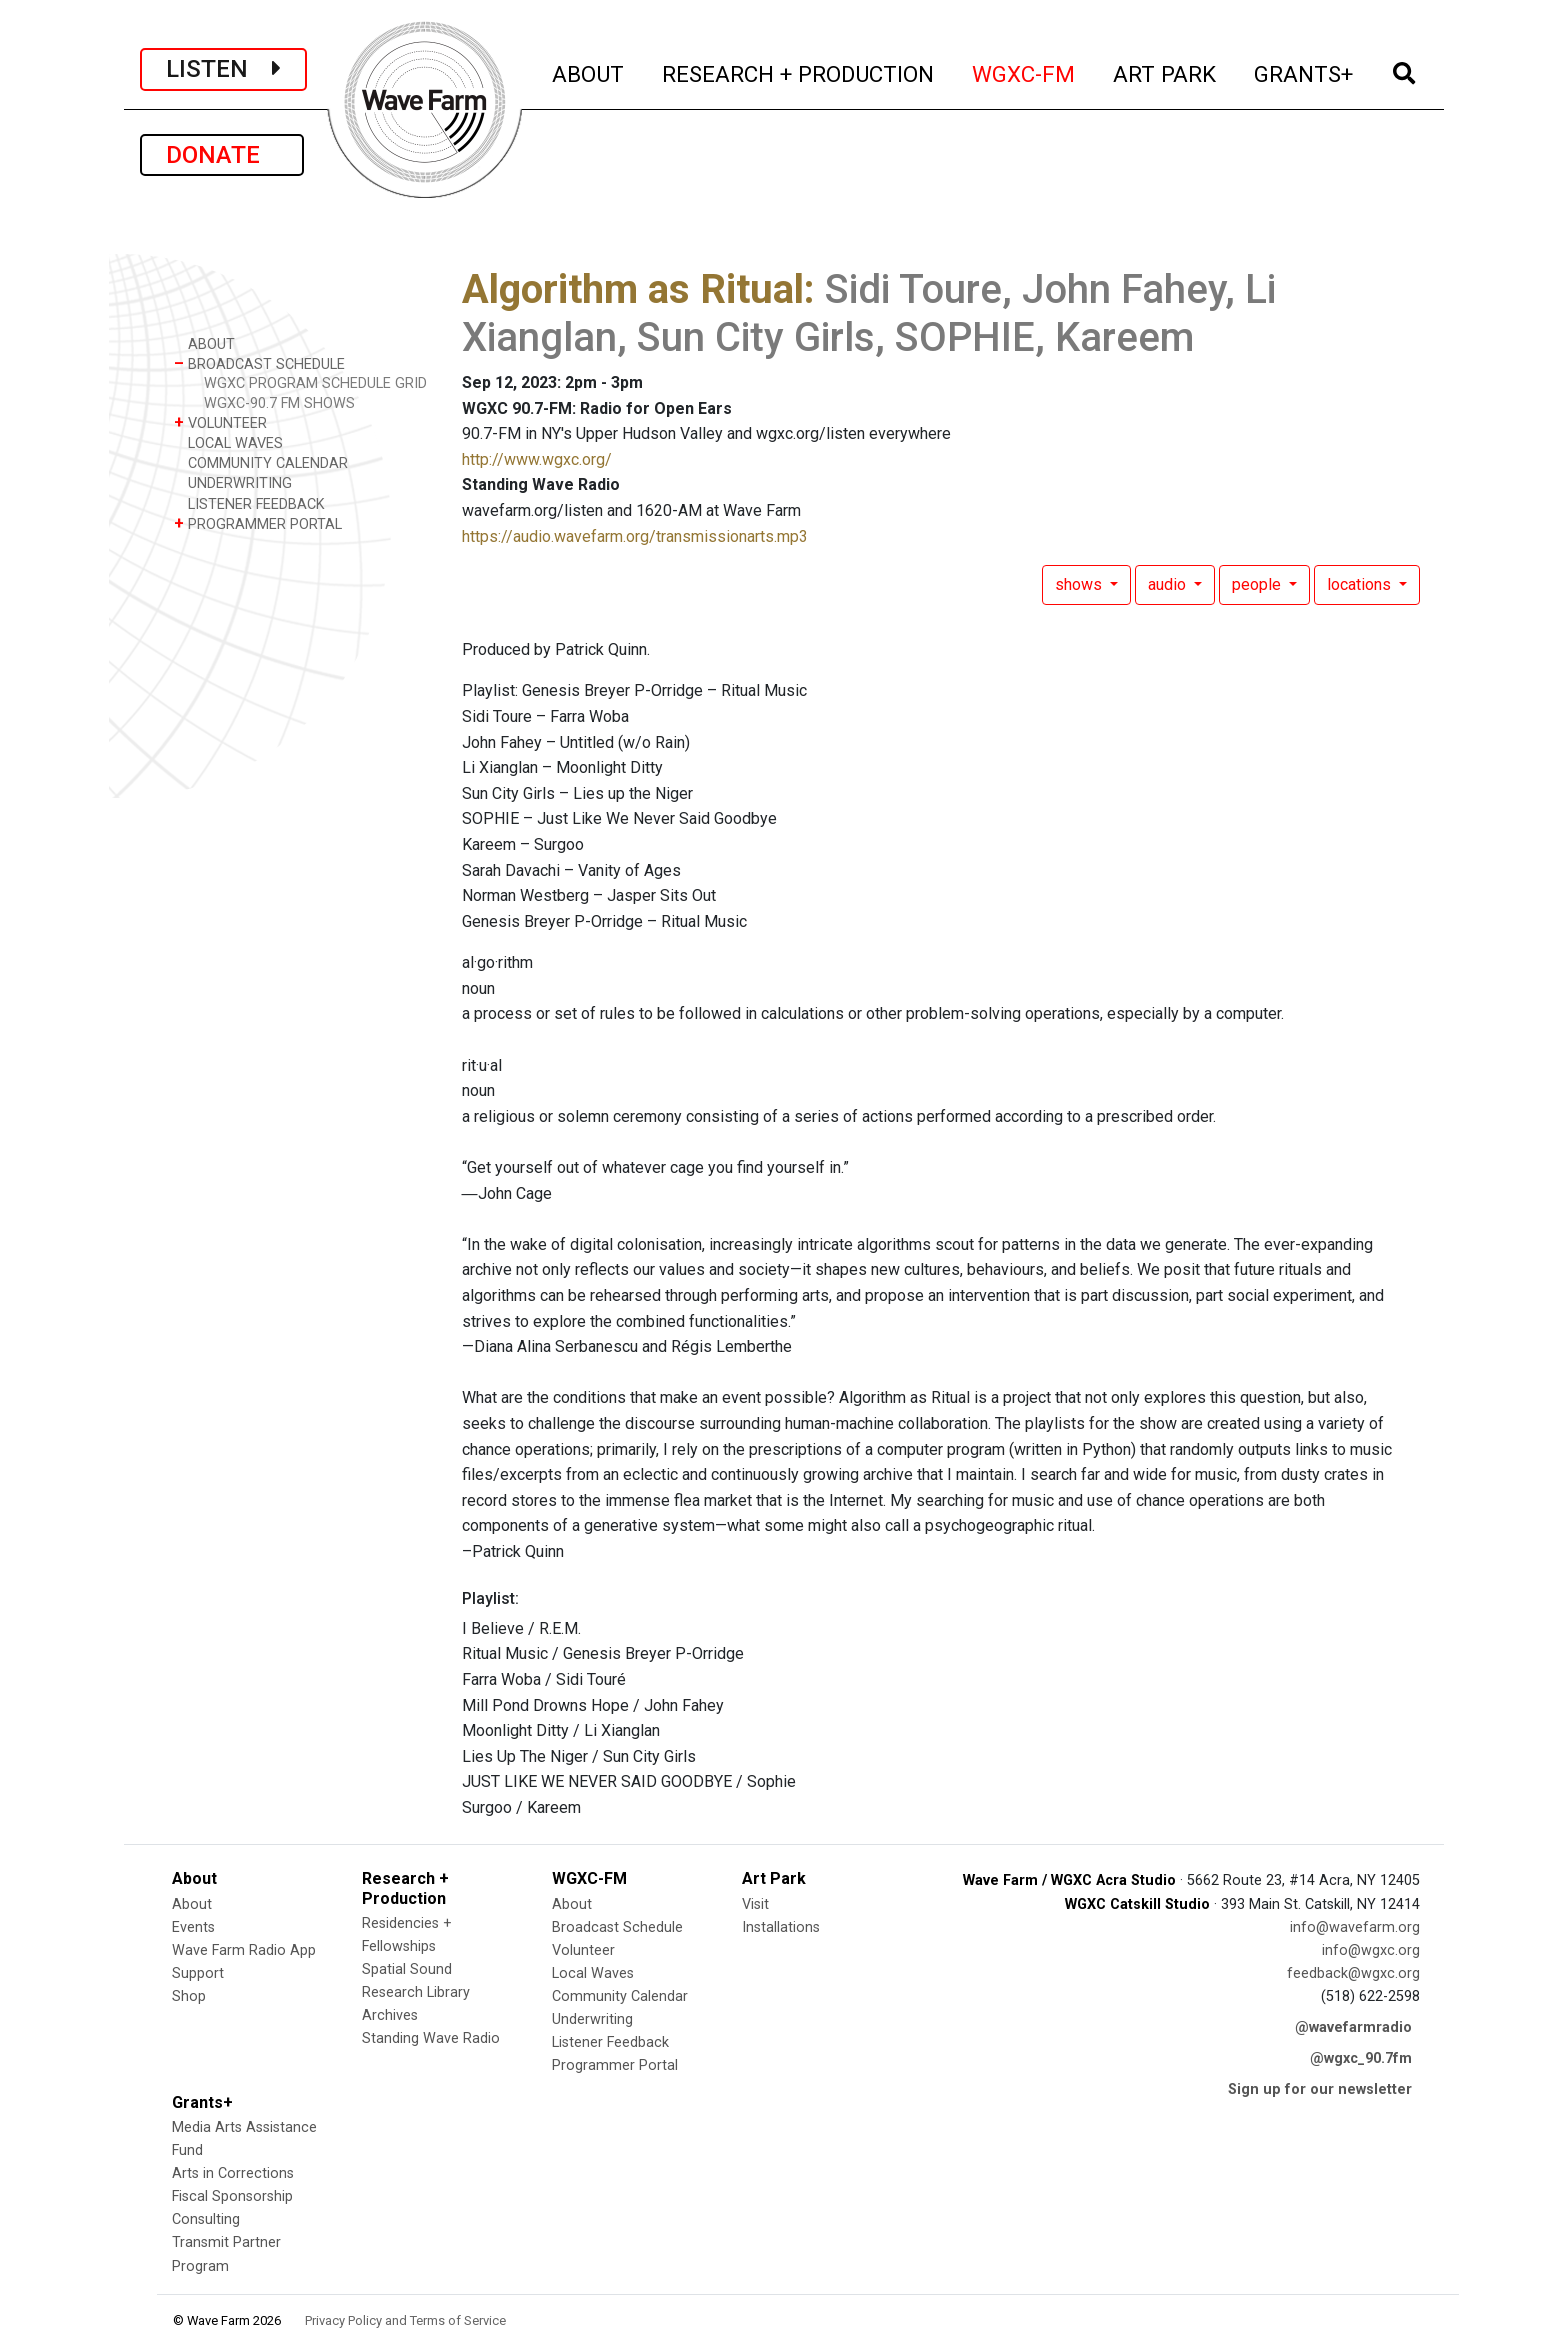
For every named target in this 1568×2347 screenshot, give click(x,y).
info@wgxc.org (1371, 1950)
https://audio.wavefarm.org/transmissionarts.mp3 (635, 536)
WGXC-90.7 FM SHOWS (279, 403)
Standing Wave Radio (431, 2038)
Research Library (416, 1992)
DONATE (222, 155)
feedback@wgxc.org (1353, 1973)
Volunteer (583, 1950)
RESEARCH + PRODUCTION (799, 71)
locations (1361, 584)
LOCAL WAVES (228, 442)
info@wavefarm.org (1355, 1927)
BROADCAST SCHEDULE (259, 363)
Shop (189, 1996)
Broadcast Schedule (617, 1927)
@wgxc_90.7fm (1361, 2058)
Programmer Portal (615, 2065)
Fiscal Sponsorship (232, 2196)
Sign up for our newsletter (1320, 2089)
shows (1080, 584)
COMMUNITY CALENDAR (261, 462)
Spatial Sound (407, 1969)
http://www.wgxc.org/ (537, 459)
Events (193, 1927)
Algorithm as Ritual (633, 289)
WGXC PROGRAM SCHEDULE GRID (315, 383)
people (1258, 584)
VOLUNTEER (220, 422)
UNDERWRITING (233, 482)
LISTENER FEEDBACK (249, 503)
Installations (781, 1927)
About (192, 1904)
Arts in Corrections (233, 2173)
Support (198, 1973)
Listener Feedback (610, 2042)
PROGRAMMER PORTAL (258, 523)
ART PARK (1165, 71)
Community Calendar (620, 1996)
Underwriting (592, 2019)
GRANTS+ (1304, 71)
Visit (755, 1904)
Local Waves (593, 1973)
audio (1169, 584)
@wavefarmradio (1353, 2027)
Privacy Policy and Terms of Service (405, 2320)
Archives (390, 2015)
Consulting (206, 2219)
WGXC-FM (1024, 71)
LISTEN (223, 69)
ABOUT (589, 71)
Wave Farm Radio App (244, 1950)
